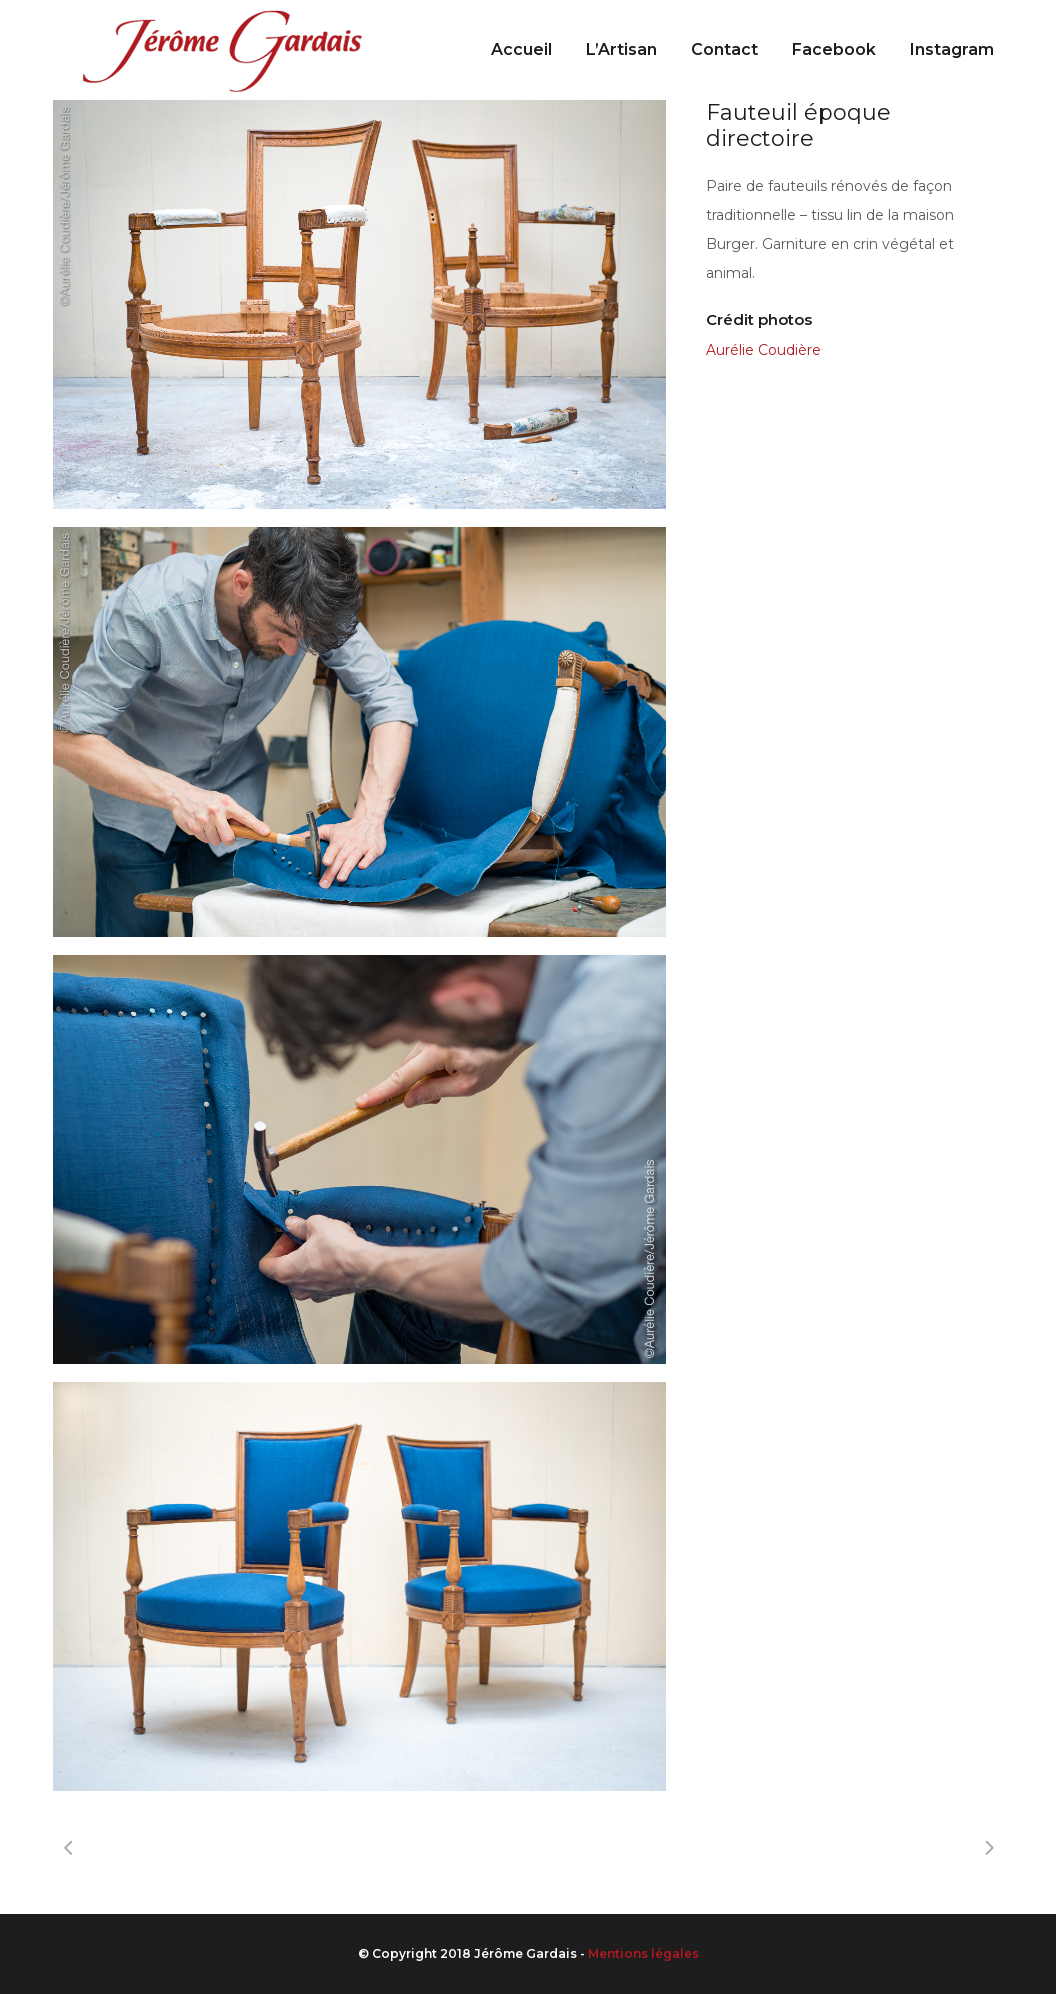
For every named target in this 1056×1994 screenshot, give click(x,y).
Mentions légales (643, 1953)
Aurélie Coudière (763, 350)
